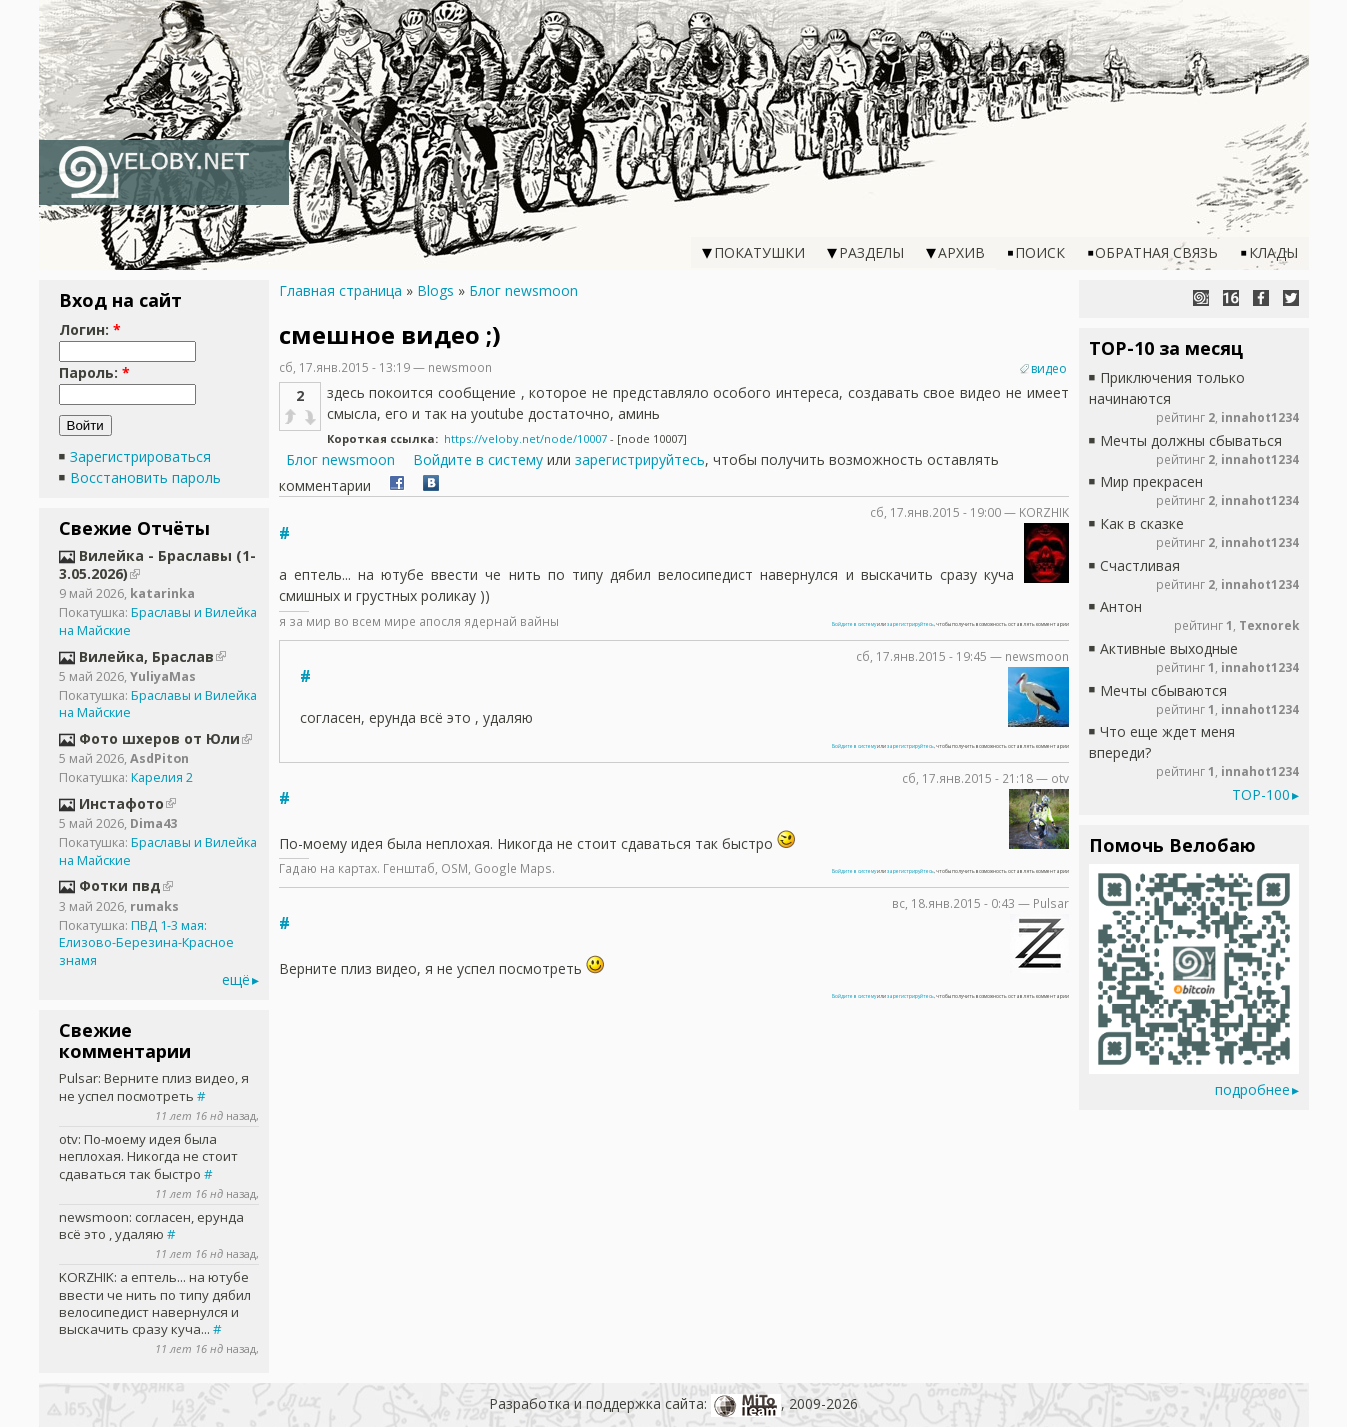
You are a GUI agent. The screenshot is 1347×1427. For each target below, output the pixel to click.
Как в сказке (1142, 523)
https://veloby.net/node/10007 (525, 438)
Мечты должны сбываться (1191, 440)
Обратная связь (1156, 252)
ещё (236, 979)
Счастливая (1140, 565)
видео (1049, 368)
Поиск (1040, 252)
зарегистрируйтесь (640, 459)
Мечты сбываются (1163, 690)
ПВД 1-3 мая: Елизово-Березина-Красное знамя (146, 943)
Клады (1273, 252)
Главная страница (340, 290)
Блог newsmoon (523, 290)
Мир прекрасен (1151, 481)
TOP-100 (1261, 794)
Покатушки (759, 252)
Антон (1121, 606)
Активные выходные (1169, 648)
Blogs (435, 290)
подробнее (1252, 1089)
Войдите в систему (478, 459)
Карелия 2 (162, 777)
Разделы (871, 252)
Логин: (90, 329)
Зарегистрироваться (140, 456)
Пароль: (94, 372)
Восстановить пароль (145, 477)
